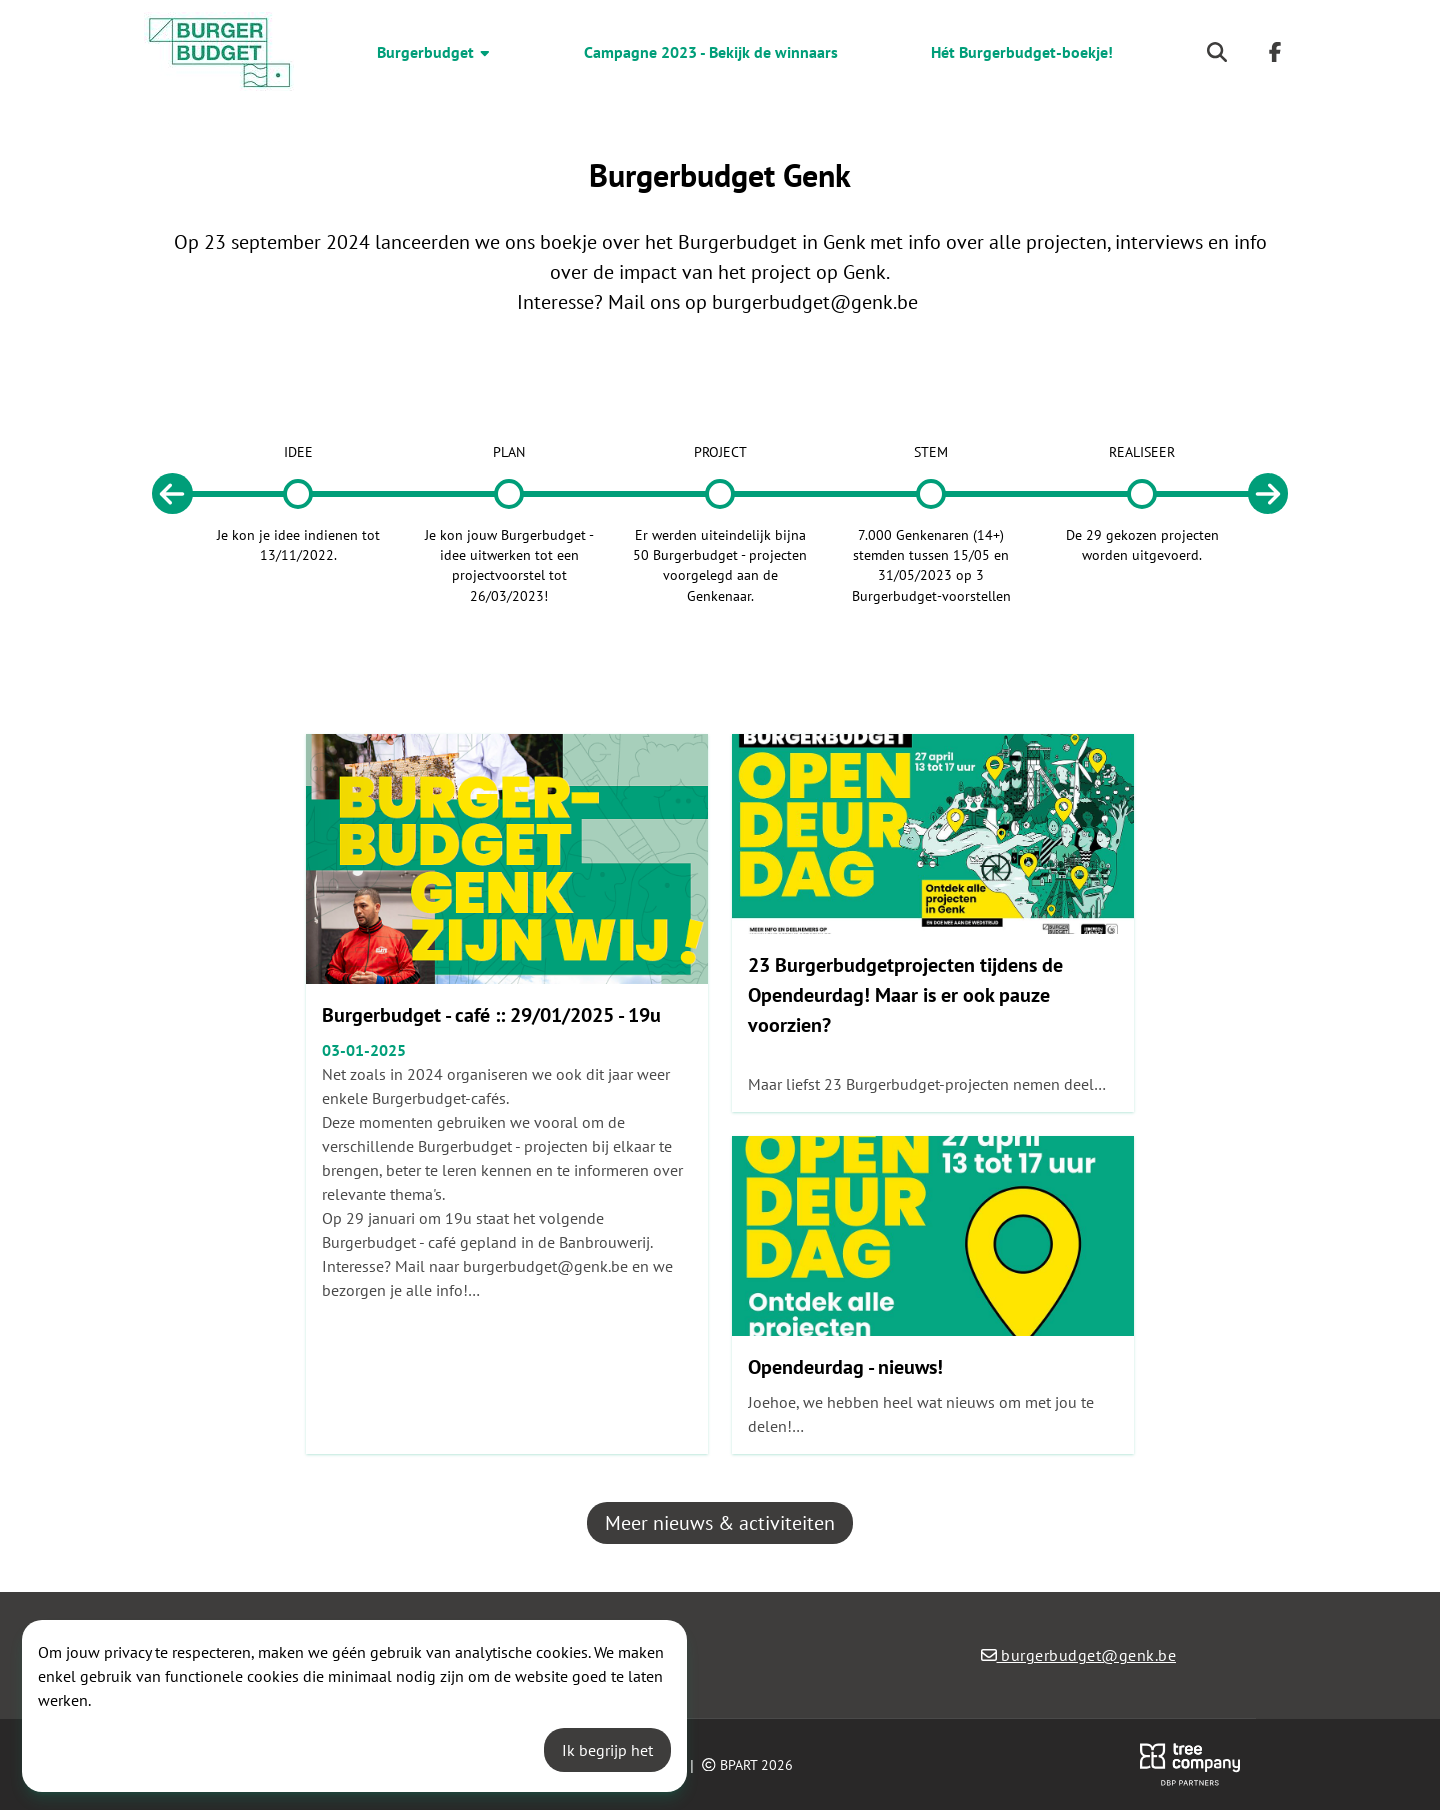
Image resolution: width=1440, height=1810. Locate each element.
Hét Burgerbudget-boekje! (1022, 52)
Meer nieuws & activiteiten (720, 1523)
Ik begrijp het (607, 1750)
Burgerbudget (434, 52)
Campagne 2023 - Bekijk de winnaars (711, 52)
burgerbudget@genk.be (815, 302)
